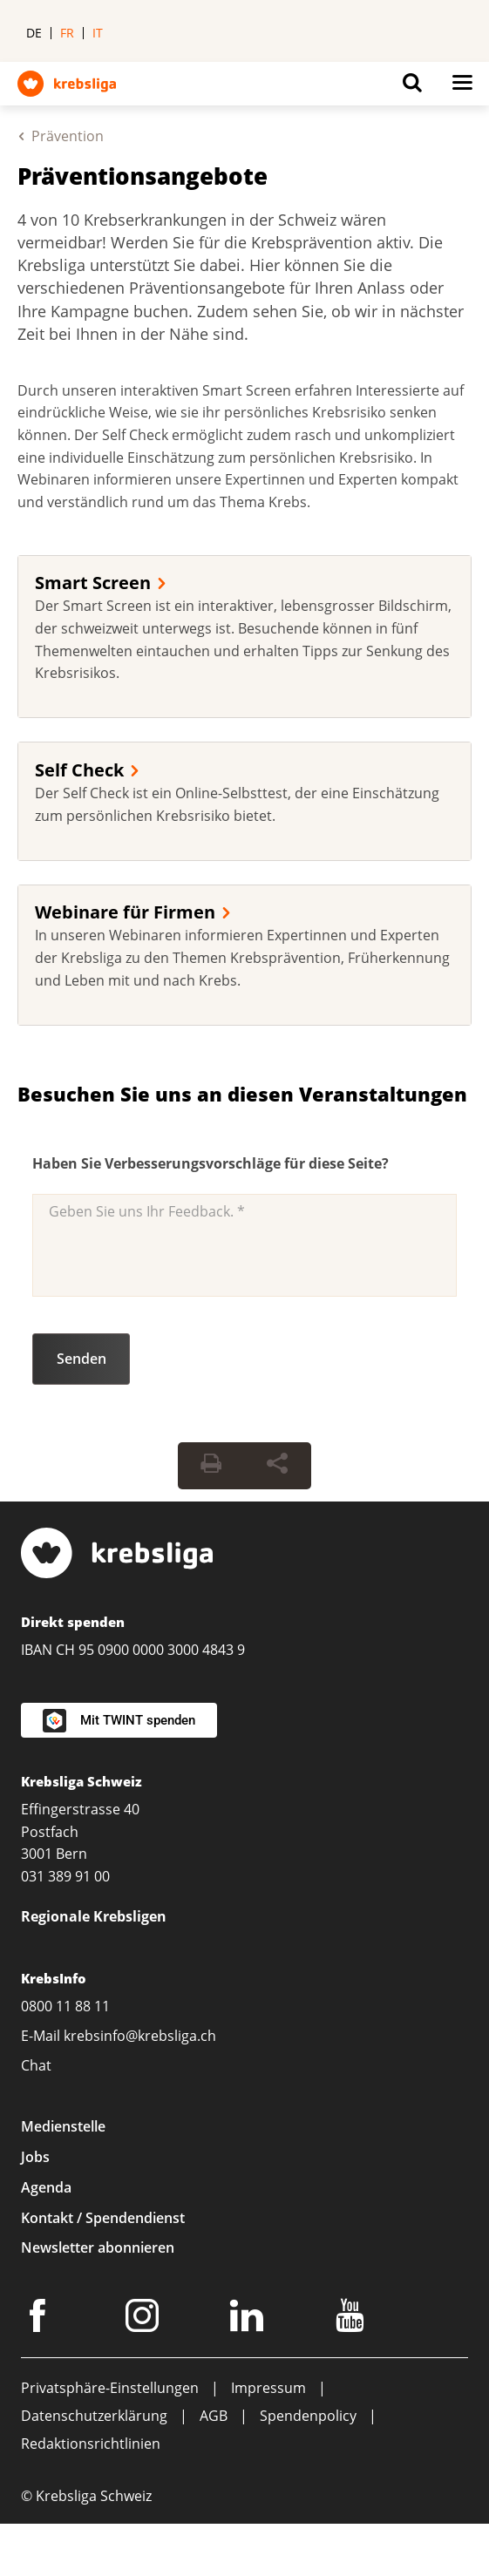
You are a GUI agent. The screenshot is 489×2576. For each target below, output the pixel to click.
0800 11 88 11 (65, 2006)
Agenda (46, 2187)
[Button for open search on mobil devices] (412, 87)
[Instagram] (145, 2319)
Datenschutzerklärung (94, 2415)
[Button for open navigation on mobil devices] (462, 87)
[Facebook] (40, 2319)
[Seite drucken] (211, 1466)
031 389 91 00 (65, 1876)
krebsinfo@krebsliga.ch (140, 2035)
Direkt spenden (73, 1621)
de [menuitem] (34, 32)
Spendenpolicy (308, 2415)
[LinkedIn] (249, 2319)
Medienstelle (63, 2126)
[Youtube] (353, 2319)
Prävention (67, 136)
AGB (214, 2415)
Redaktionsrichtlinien (90, 2443)
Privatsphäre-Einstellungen (110, 2387)
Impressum (268, 2387)
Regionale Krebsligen (93, 1916)
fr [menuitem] (67, 32)
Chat (36, 2065)
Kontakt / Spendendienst (103, 2217)
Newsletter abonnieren (97, 2247)
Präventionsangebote (142, 176)
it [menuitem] (97, 32)
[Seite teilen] (277, 1466)
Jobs (35, 2156)
